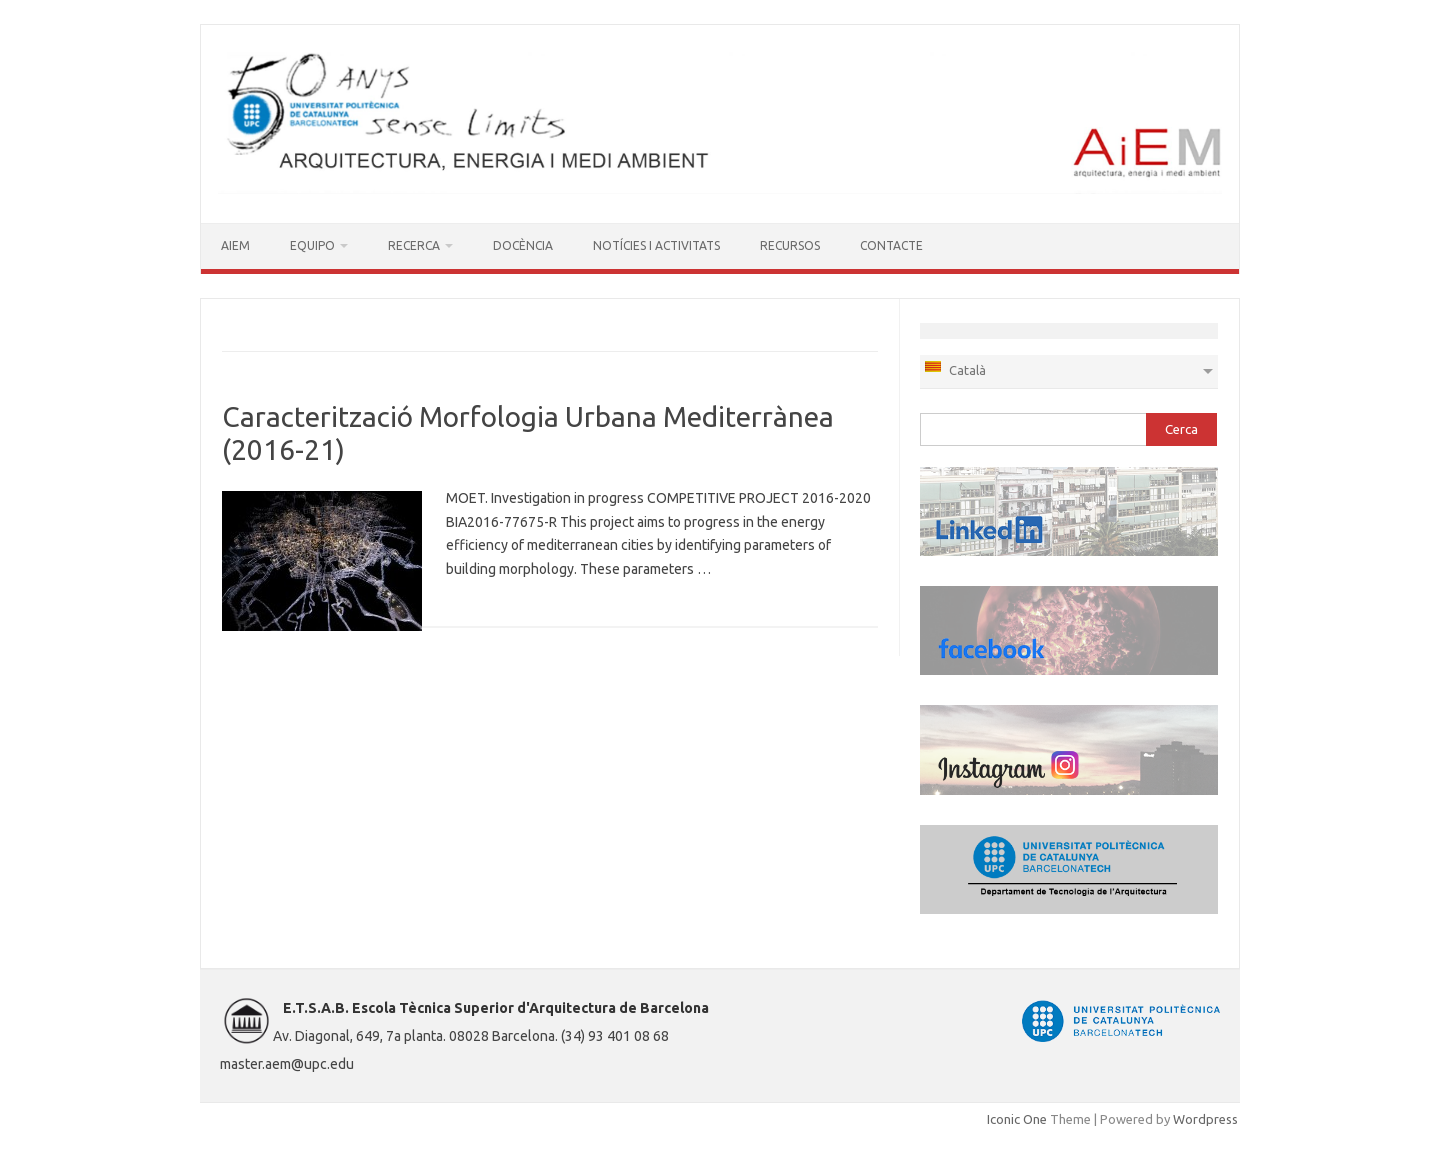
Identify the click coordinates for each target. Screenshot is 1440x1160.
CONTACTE (891, 245)
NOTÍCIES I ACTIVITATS (656, 245)
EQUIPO (312, 245)
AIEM (235, 245)
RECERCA (414, 245)
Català (954, 368)
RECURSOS (790, 245)
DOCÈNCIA (523, 245)
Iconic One (1017, 1119)
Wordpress (1205, 1119)
